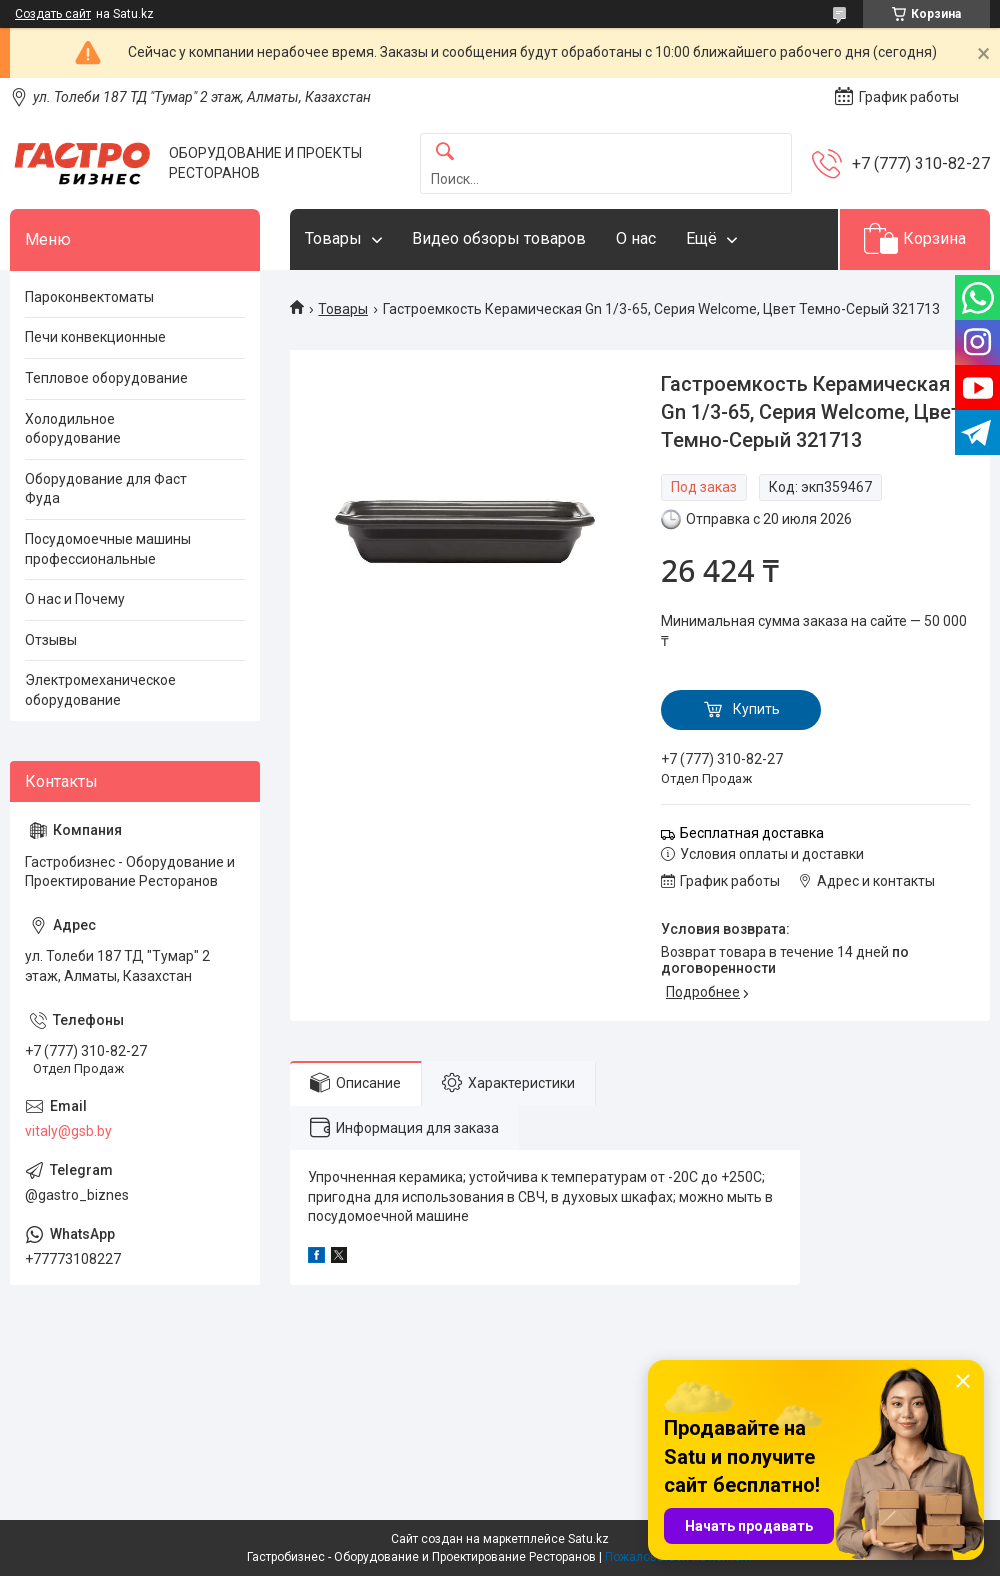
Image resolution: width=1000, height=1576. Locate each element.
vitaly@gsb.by (68, 1131)
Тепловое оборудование (106, 378)
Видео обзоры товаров (499, 238)
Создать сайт (53, 14)
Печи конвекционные (95, 337)
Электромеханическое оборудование (100, 690)
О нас (636, 238)
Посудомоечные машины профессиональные (108, 549)
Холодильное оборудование (73, 429)
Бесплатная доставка (752, 833)
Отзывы (51, 640)
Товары (333, 238)
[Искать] (445, 152)
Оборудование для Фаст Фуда (106, 489)
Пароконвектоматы (89, 297)
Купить (756, 709)
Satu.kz (588, 1539)
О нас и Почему (75, 599)
